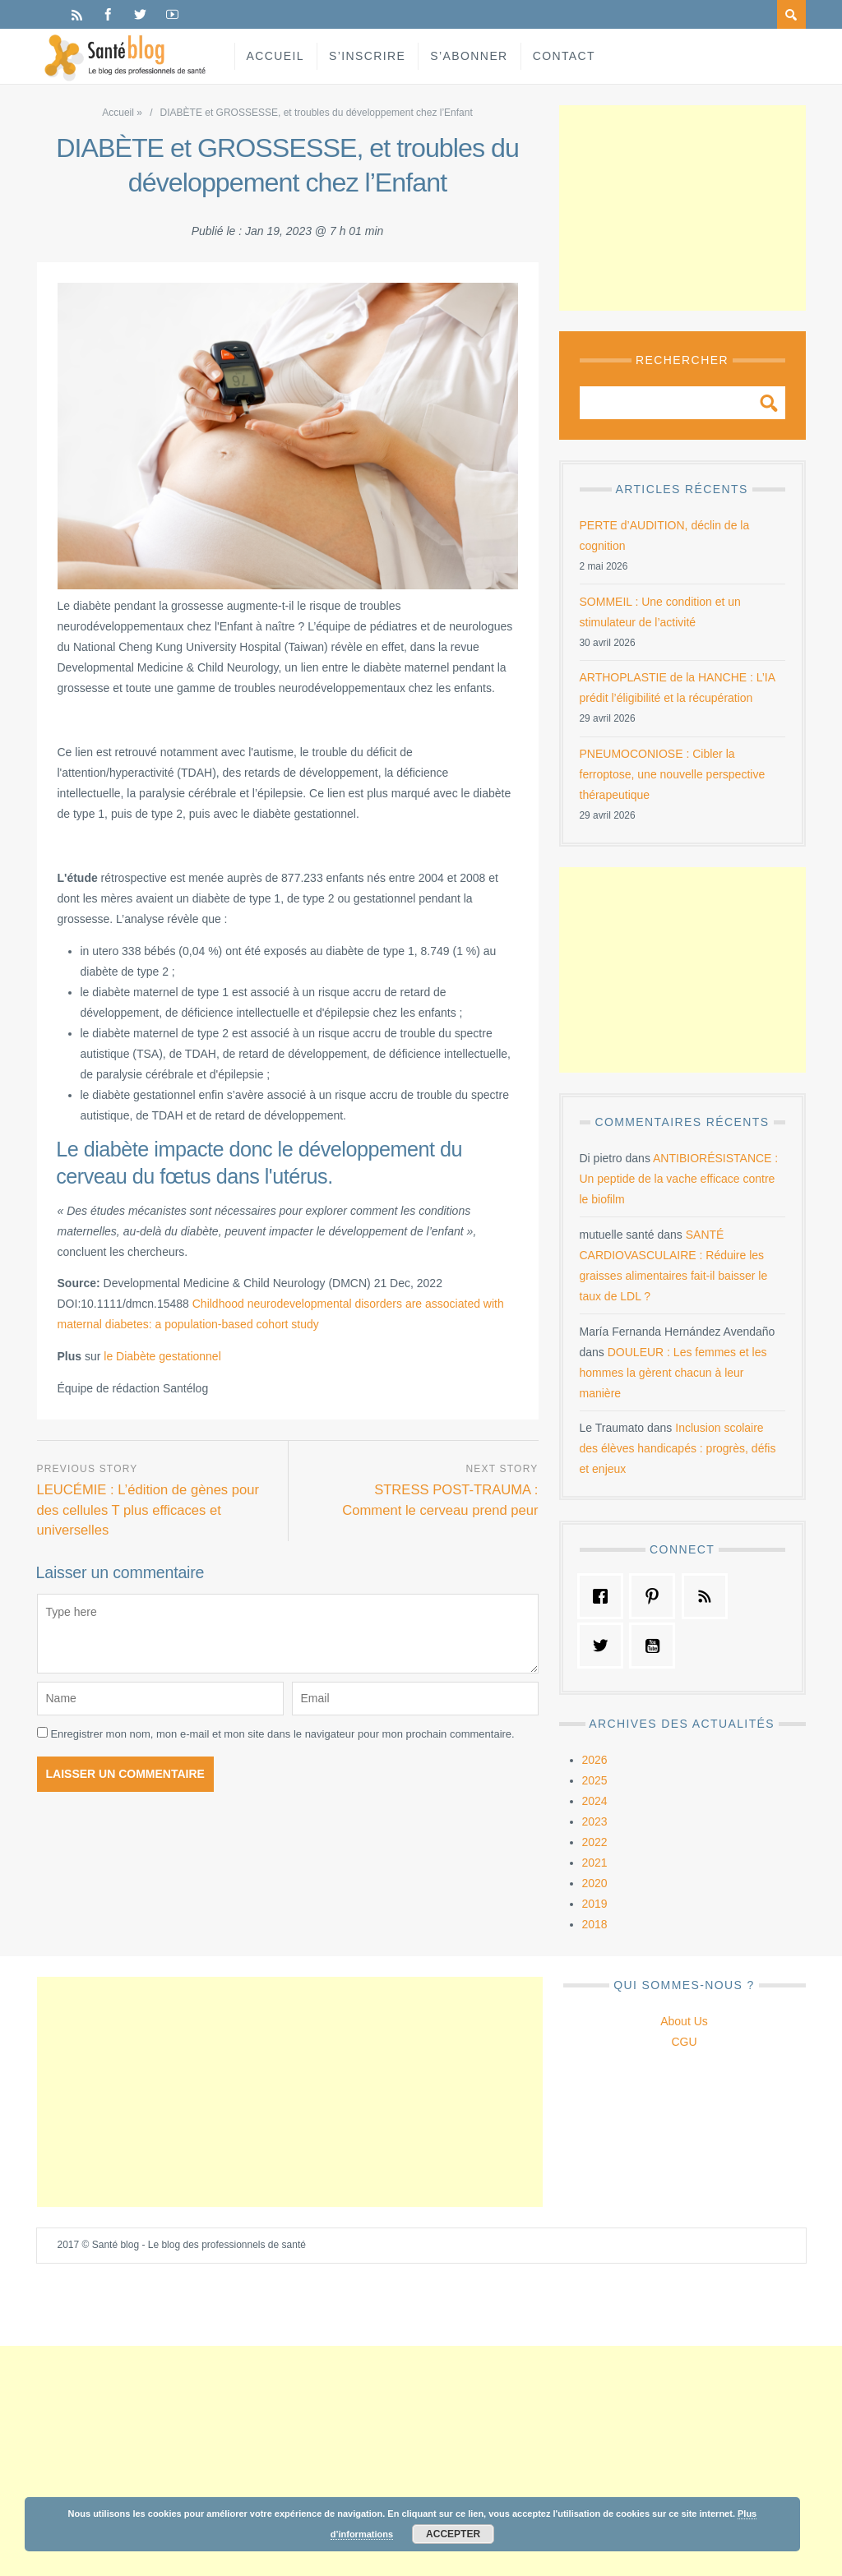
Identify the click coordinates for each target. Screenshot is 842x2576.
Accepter (453, 2534)
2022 (595, 1842)
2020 (595, 1883)
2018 (595, 1924)
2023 (595, 1821)
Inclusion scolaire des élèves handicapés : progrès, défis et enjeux (678, 1448)
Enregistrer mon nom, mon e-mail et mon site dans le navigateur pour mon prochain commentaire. (282, 1734)
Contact (564, 55)
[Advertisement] (682, 208)
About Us (684, 2021)
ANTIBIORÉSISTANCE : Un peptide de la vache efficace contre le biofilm (679, 1179)
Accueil (275, 55)
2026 (595, 1759)
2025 (595, 1780)
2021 (595, 1862)
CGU (683, 2041)
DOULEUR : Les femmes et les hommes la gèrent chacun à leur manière (673, 1373)
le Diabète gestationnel (162, 1356)
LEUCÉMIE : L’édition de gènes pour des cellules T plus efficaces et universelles (149, 1510)
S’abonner (468, 55)
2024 (595, 1800)
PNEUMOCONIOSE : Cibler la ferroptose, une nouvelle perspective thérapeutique (673, 774)
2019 (595, 1903)
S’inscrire (367, 55)
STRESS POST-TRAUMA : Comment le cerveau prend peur (439, 1500)
